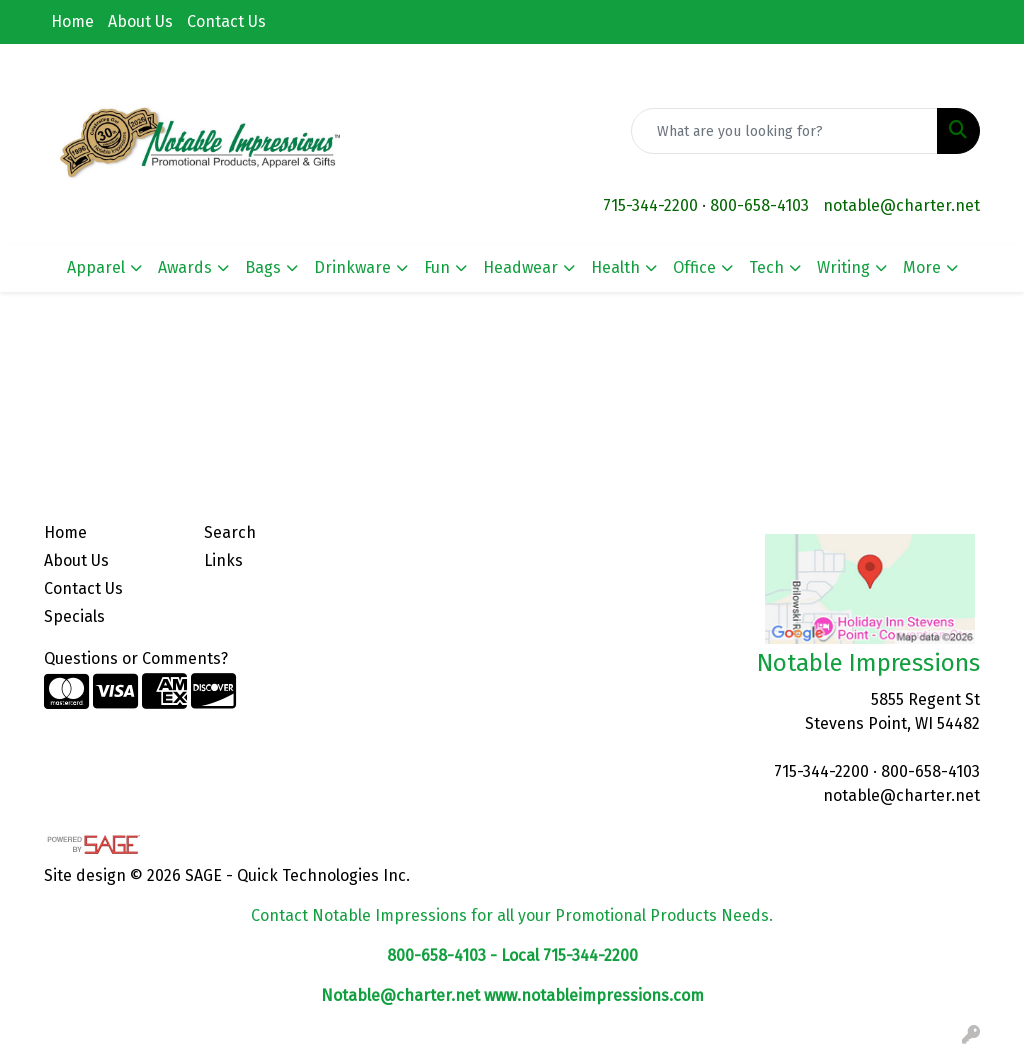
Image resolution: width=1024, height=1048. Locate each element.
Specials (74, 616)
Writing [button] (843, 267)
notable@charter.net (901, 205)
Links (223, 560)
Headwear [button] (520, 267)
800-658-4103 (759, 205)
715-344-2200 (650, 205)
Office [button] (694, 267)
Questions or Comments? (136, 658)
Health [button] (615, 267)
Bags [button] (263, 267)
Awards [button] (185, 267)
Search (230, 532)
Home (72, 21)
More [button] (922, 267)
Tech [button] (766, 267)
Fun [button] (437, 267)
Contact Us (226, 21)
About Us (140, 21)
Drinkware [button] (352, 267)
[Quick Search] (784, 131)
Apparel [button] (96, 267)
